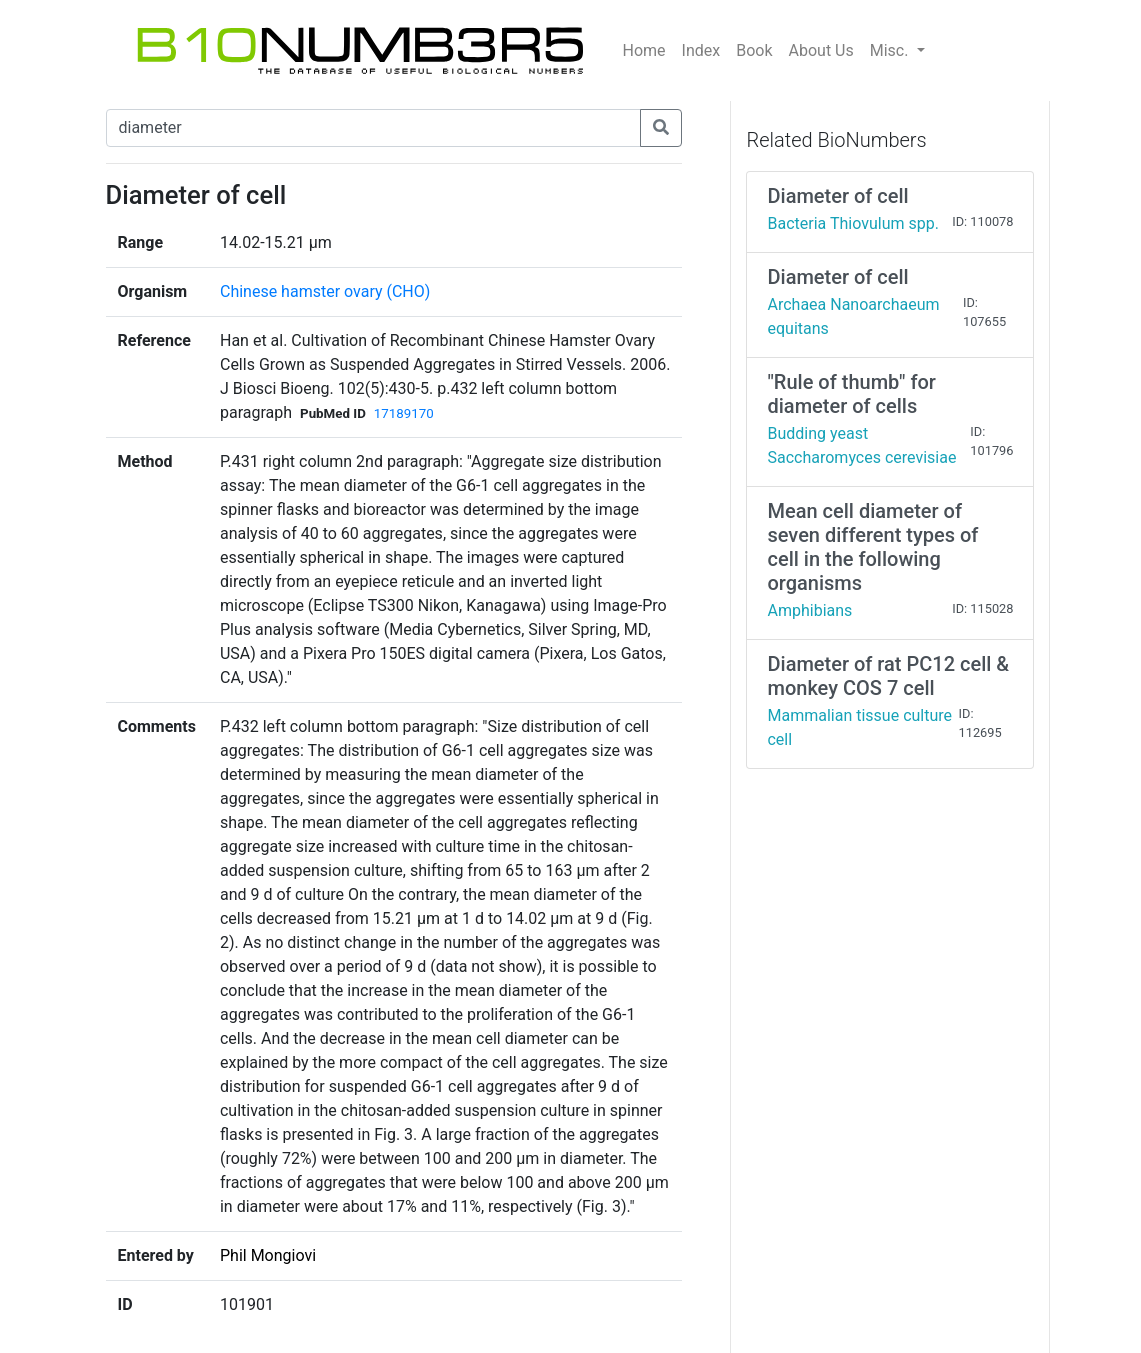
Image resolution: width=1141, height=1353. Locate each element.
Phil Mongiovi (268, 1255)
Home (644, 50)
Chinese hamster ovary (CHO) (325, 291)
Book (754, 50)
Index (701, 50)
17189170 (404, 413)
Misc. (891, 50)
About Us (821, 50)
